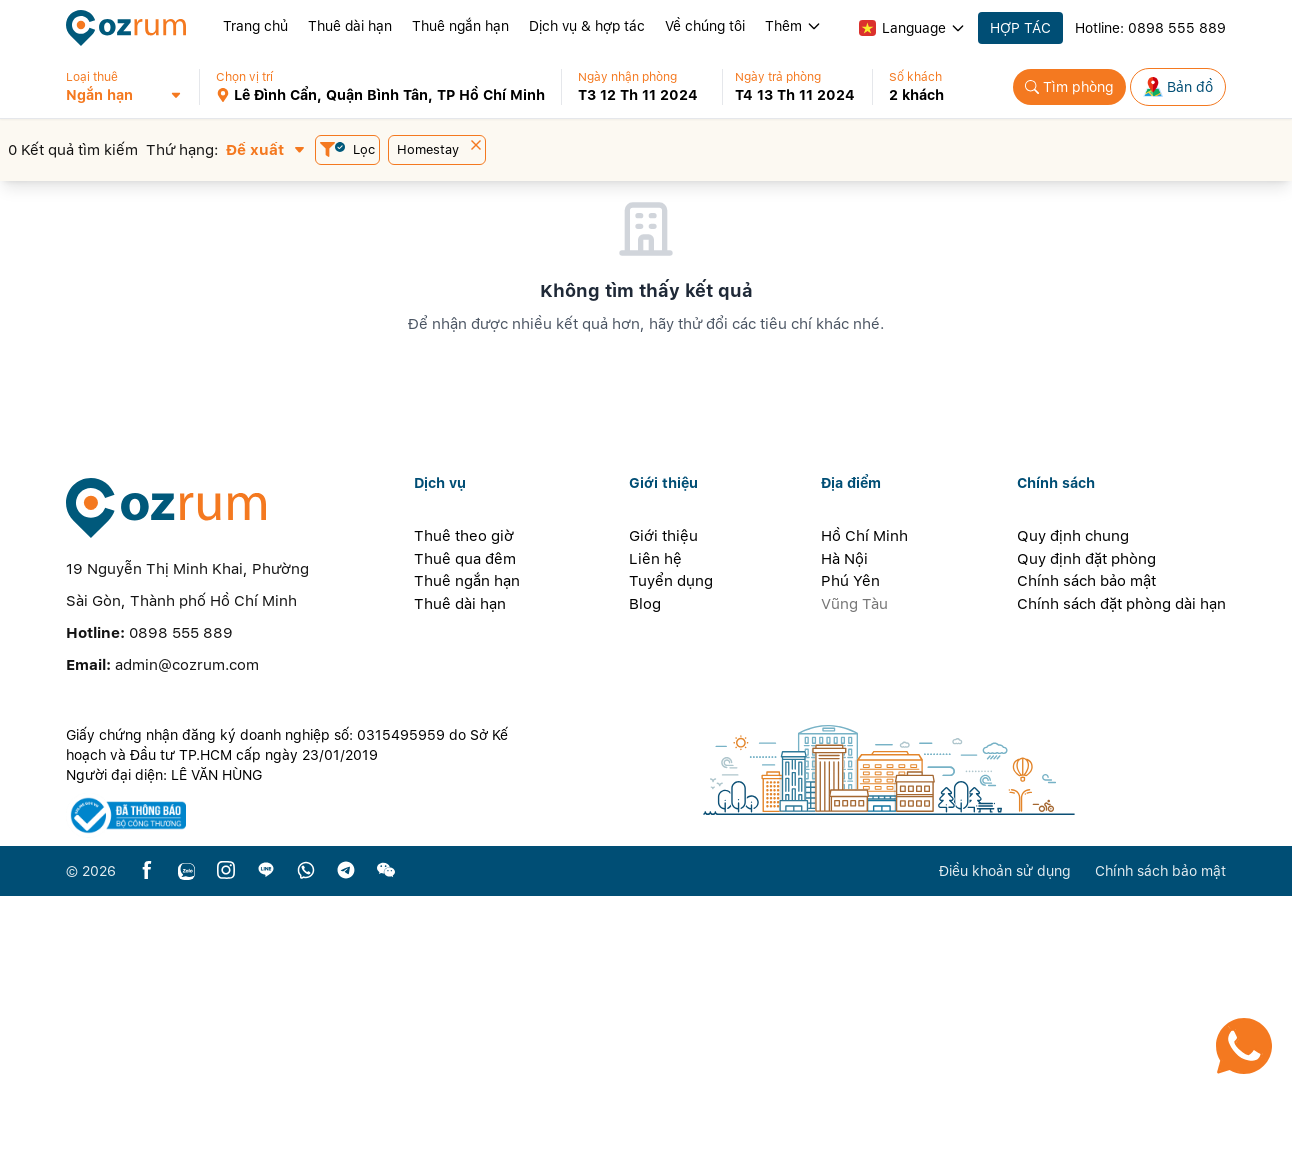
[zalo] (186, 1148)
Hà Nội (844, 836)
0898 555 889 (1177, 28)
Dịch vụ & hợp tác (587, 26)
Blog (645, 881)
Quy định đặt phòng (1086, 836)
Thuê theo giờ (464, 814)
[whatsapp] (306, 1148)
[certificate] (298, 1093)
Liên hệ (655, 836)
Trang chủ (255, 26)
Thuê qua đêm (465, 836)
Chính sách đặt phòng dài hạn (1121, 881)
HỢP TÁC (1020, 28)
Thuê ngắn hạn (460, 26)
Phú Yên (850, 859)
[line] (266, 1148)
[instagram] (226, 1148)
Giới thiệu (663, 814)
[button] (132, 87)
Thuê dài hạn (350, 26)
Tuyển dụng (671, 859)
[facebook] (147, 1148)
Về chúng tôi (705, 26)
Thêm (793, 26)
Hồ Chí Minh (864, 814)
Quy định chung (1073, 814)
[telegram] (346, 1148)
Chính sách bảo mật (1086, 859)
